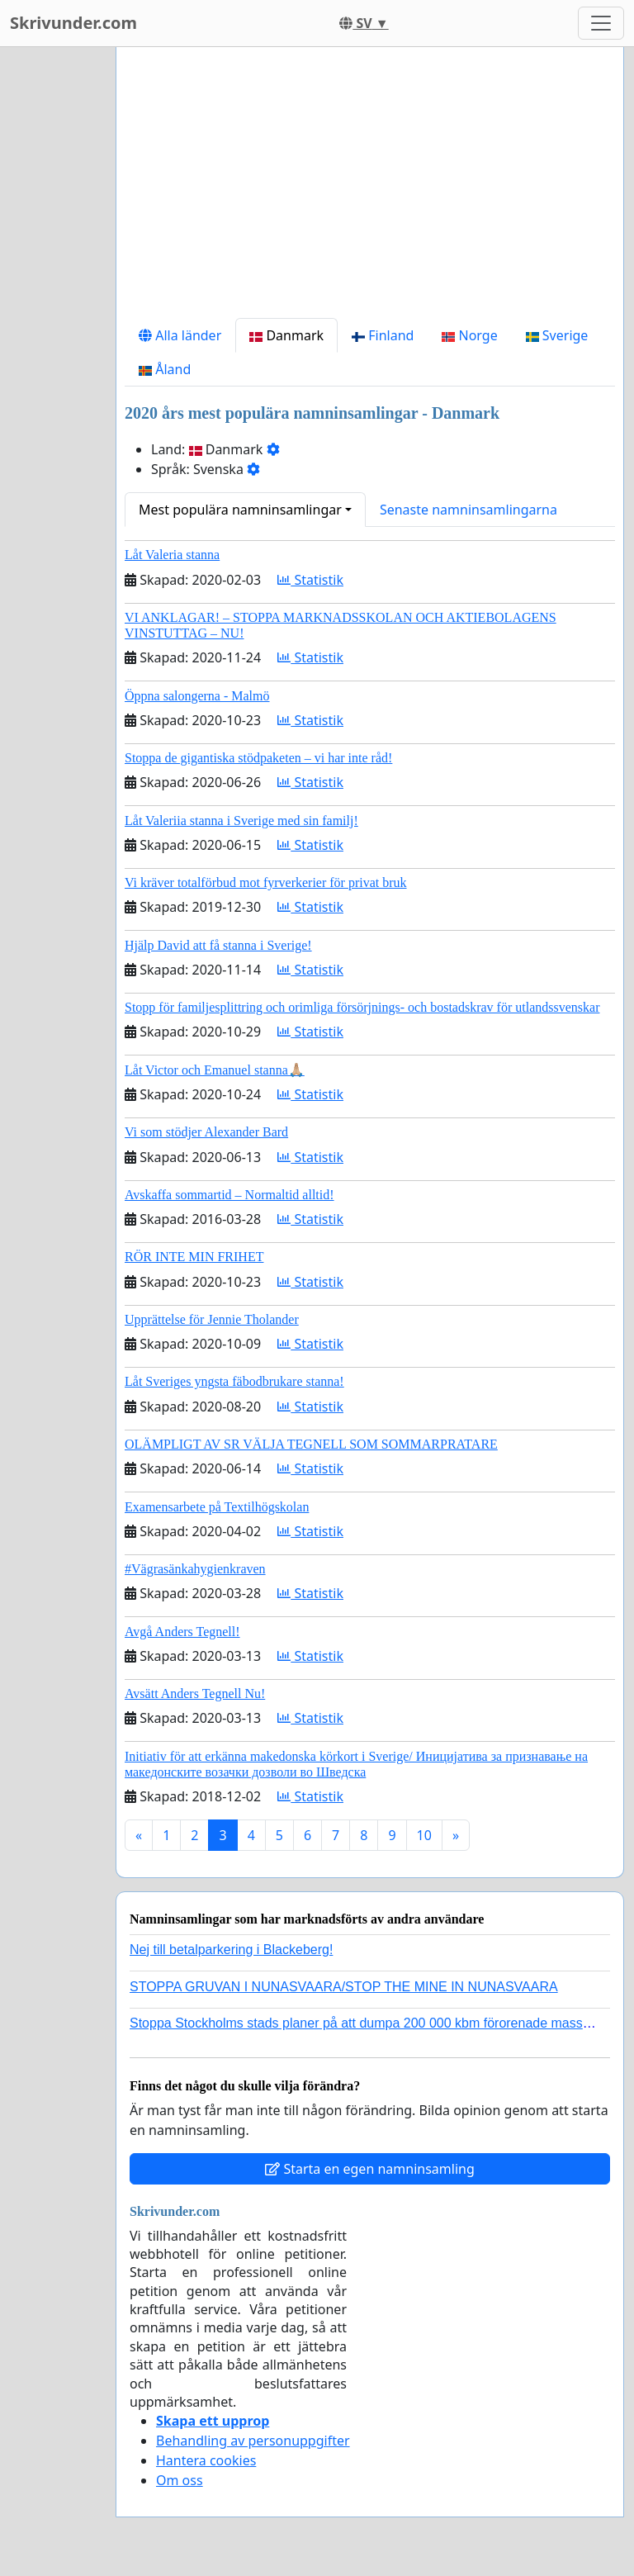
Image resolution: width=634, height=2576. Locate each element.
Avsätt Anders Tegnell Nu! (195, 1693)
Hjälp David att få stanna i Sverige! (218, 945)
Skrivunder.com (73, 23)
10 (424, 1835)
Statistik (310, 580)
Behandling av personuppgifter (253, 2440)
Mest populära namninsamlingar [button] (240, 509)
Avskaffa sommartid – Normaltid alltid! (229, 1195)
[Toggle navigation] (601, 23)
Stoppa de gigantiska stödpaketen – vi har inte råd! (258, 758)
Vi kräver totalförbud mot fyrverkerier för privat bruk (266, 882)
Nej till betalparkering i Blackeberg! (231, 1950)
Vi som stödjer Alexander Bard (206, 1132)
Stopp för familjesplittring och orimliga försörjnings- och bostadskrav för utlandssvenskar (362, 1007)
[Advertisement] (370, 189)
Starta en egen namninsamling (370, 2169)
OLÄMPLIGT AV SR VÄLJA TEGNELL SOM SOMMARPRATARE (311, 1444)
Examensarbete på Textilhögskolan (217, 1507)
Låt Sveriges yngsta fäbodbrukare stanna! (234, 1381)
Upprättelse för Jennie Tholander (212, 1319)
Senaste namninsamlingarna (468, 509)
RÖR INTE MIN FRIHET (194, 1257)
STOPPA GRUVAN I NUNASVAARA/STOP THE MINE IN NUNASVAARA (344, 1987)
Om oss (179, 2480)
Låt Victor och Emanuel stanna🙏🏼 (215, 1070)
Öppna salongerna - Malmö (197, 696)
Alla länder (180, 335)
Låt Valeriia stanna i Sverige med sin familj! (241, 821)
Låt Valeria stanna (172, 555)
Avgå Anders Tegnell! (182, 1632)
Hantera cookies (206, 2460)
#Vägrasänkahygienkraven (195, 1569)
